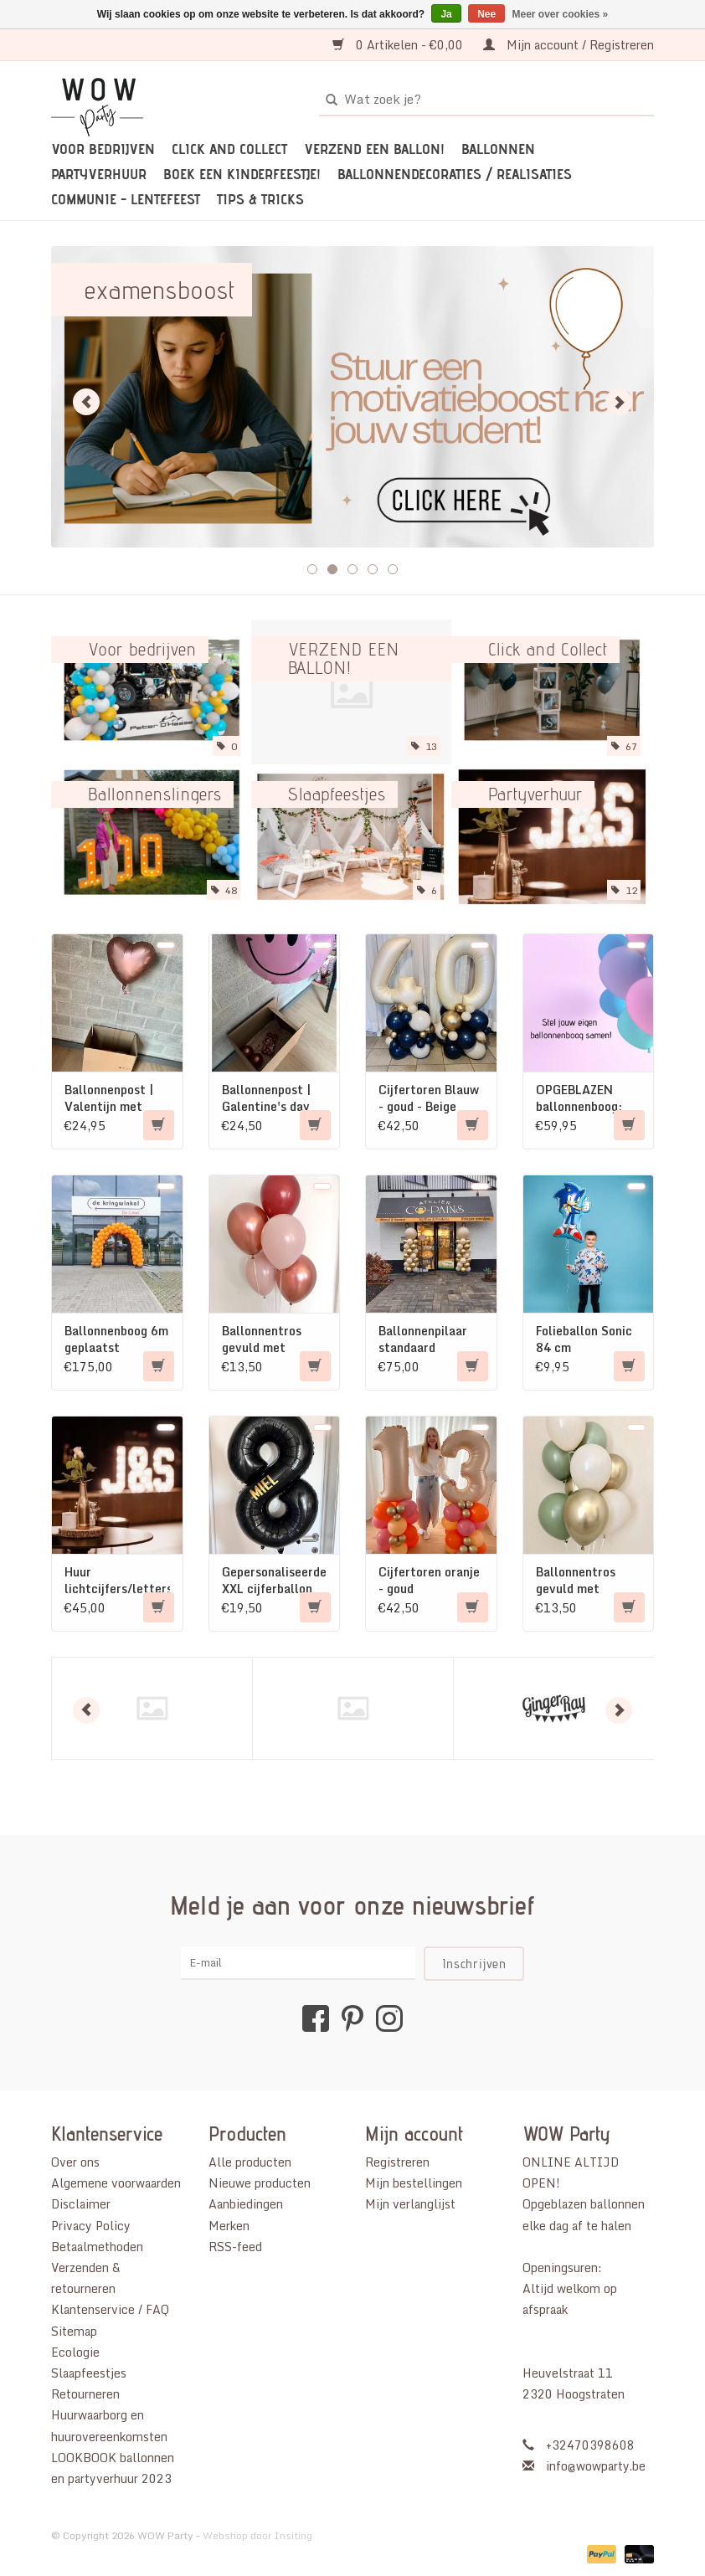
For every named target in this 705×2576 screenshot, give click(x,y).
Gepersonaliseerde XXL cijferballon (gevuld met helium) (274, 1580)
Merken (229, 2225)
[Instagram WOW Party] (389, 2018)
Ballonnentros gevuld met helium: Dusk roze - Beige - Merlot (272, 1339)
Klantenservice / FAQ (110, 2309)
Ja (445, 14)
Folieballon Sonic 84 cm (584, 1339)
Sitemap (74, 2331)
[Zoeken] (486, 99)
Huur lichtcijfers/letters (117, 1580)
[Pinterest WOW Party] (352, 2018)
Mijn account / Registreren (568, 44)
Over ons (75, 2162)
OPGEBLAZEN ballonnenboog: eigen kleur (579, 1098)
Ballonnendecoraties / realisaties (454, 174)
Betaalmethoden (97, 2246)
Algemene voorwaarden (116, 2183)
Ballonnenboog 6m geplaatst (116, 1339)
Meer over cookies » (560, 14)
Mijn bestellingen (413, 2183)
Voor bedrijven (103, 149)
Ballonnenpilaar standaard (422, 1339)
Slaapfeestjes (88, 2373)
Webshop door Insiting (257, 2535)
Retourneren (85, 2394)
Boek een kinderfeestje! (242, 174)
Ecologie (75, 2352)
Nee (486, 14)
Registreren (397, 2162)
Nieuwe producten (259, 2183)
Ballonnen (498, 149)
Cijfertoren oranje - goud (429, 1580)
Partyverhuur (99, 174)
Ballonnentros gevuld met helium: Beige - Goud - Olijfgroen (584, 1580)
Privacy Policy (91, 2225)
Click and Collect (229, 149)
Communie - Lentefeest (125, 199)
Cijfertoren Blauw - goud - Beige (428, 1098)
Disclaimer (81, 2204)
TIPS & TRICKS (260, 199)
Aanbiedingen (245, 2204)
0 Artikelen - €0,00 (399, 44)
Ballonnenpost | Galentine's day (266, 1098)
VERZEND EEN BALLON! (374, 149)
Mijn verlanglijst (410, 2204)
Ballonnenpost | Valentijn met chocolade (108, 1098)
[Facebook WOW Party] (315, 2018)
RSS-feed (235, 2246)
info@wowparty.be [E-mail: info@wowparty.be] (596, 2466)
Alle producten (249, 2162)
